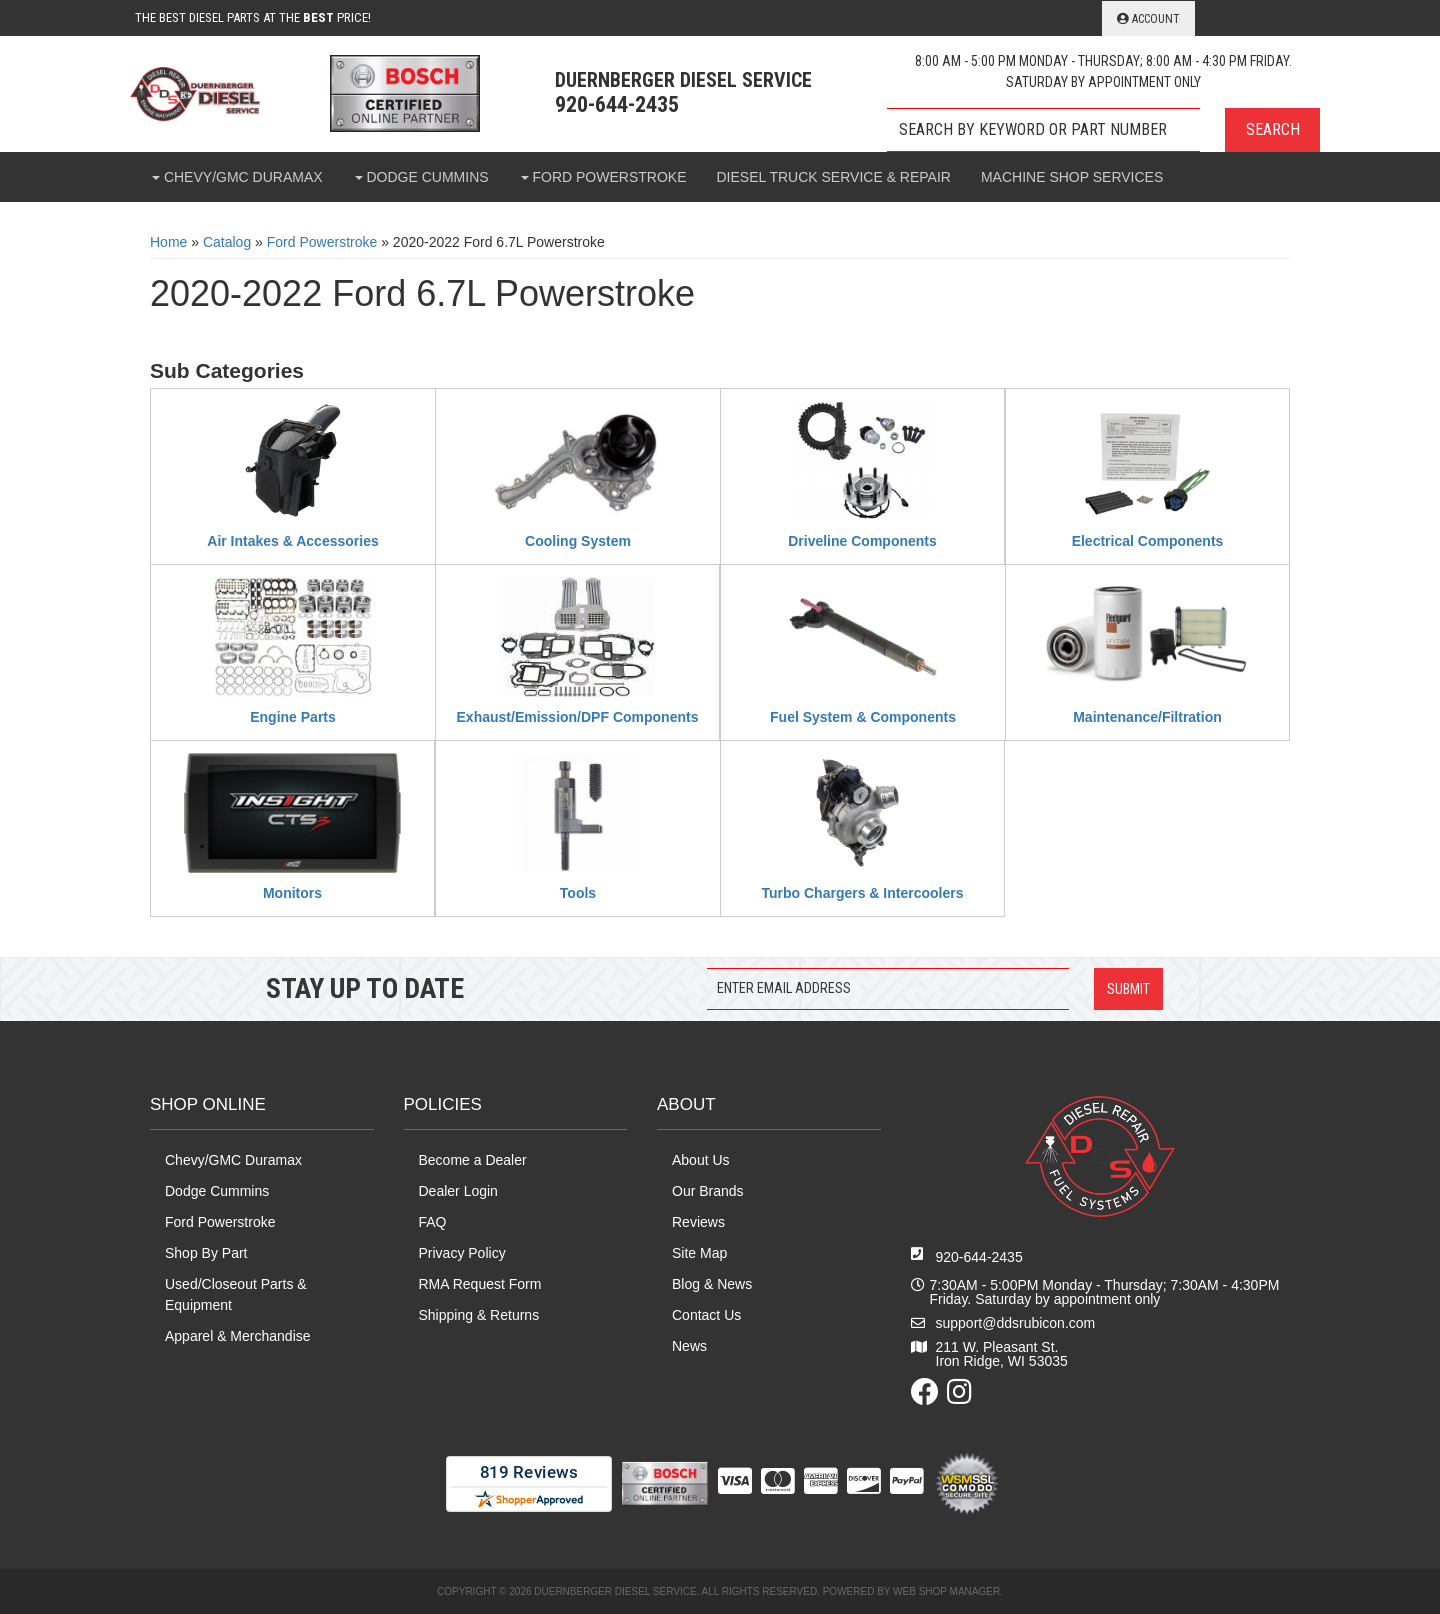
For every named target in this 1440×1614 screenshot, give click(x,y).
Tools (578, 893)
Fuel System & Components (863, 717)
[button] (1103, 130)
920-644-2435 (979, 1257)
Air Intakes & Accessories (292, 541)
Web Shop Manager (946, 1591)
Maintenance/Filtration (1147, 717)
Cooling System (578, 541)
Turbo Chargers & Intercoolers (862, 893)
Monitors (292, 893)
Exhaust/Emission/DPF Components (578, 717)
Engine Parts (293, 717)
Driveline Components (862, 541)
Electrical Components (1148, 541)
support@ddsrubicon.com (1016, 1323)
